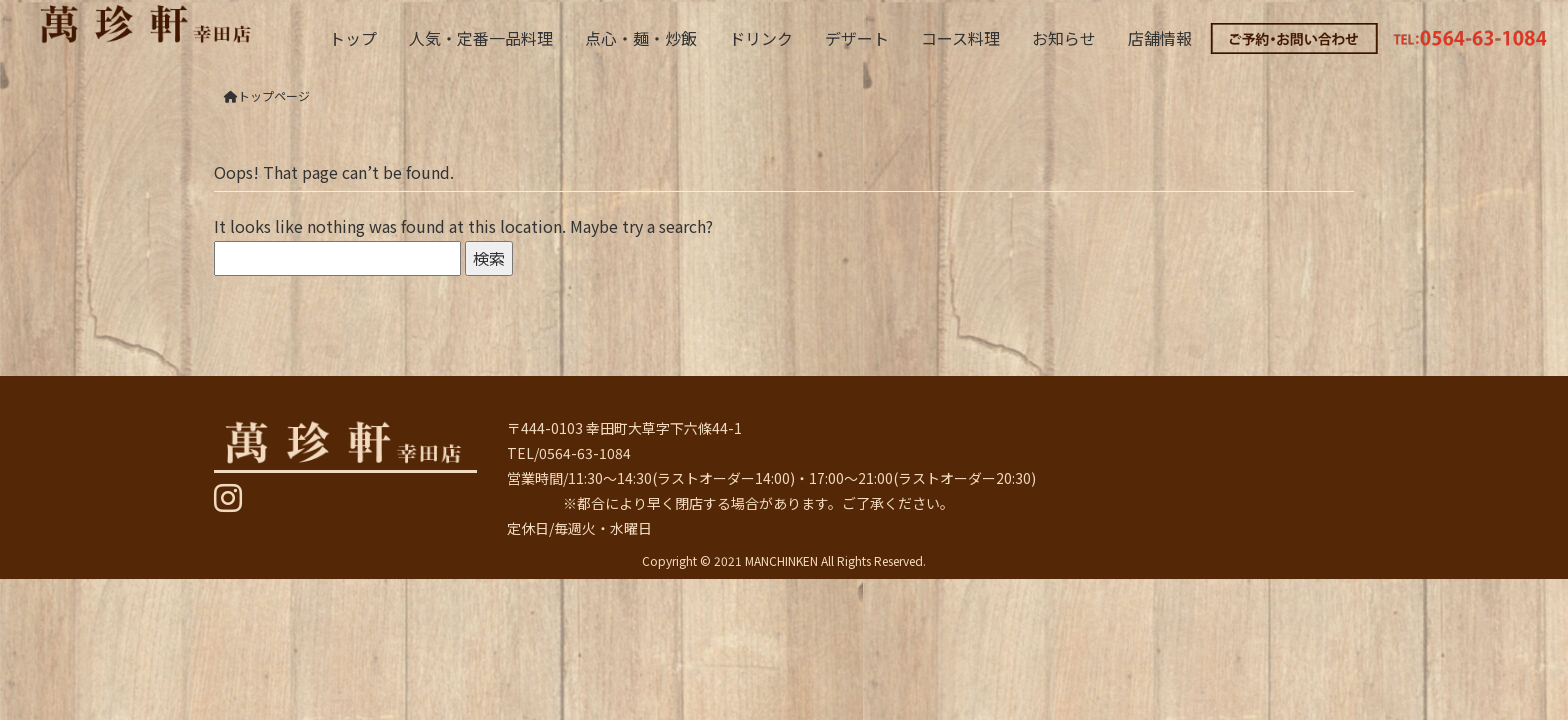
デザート (857, 38)
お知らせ (1064, 38)
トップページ (267, 95)
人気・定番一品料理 (481, 38)
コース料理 (960, 38)
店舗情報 (1160, 38)
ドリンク (761, 38)
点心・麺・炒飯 (641, 38)
